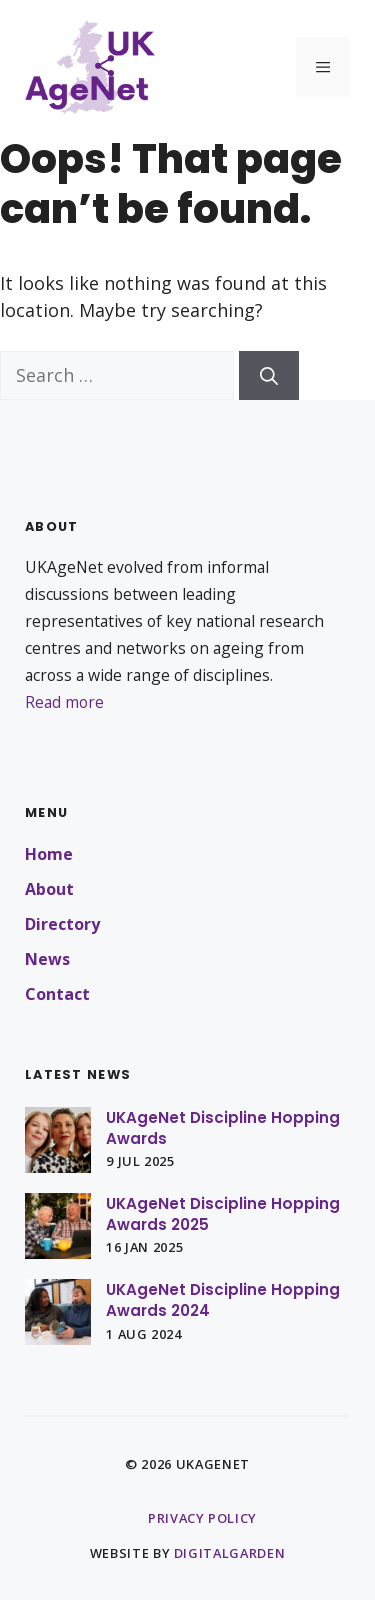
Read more (64, 702)
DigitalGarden (229, 1553)
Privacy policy (202, 1518)
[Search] (269, 375)
